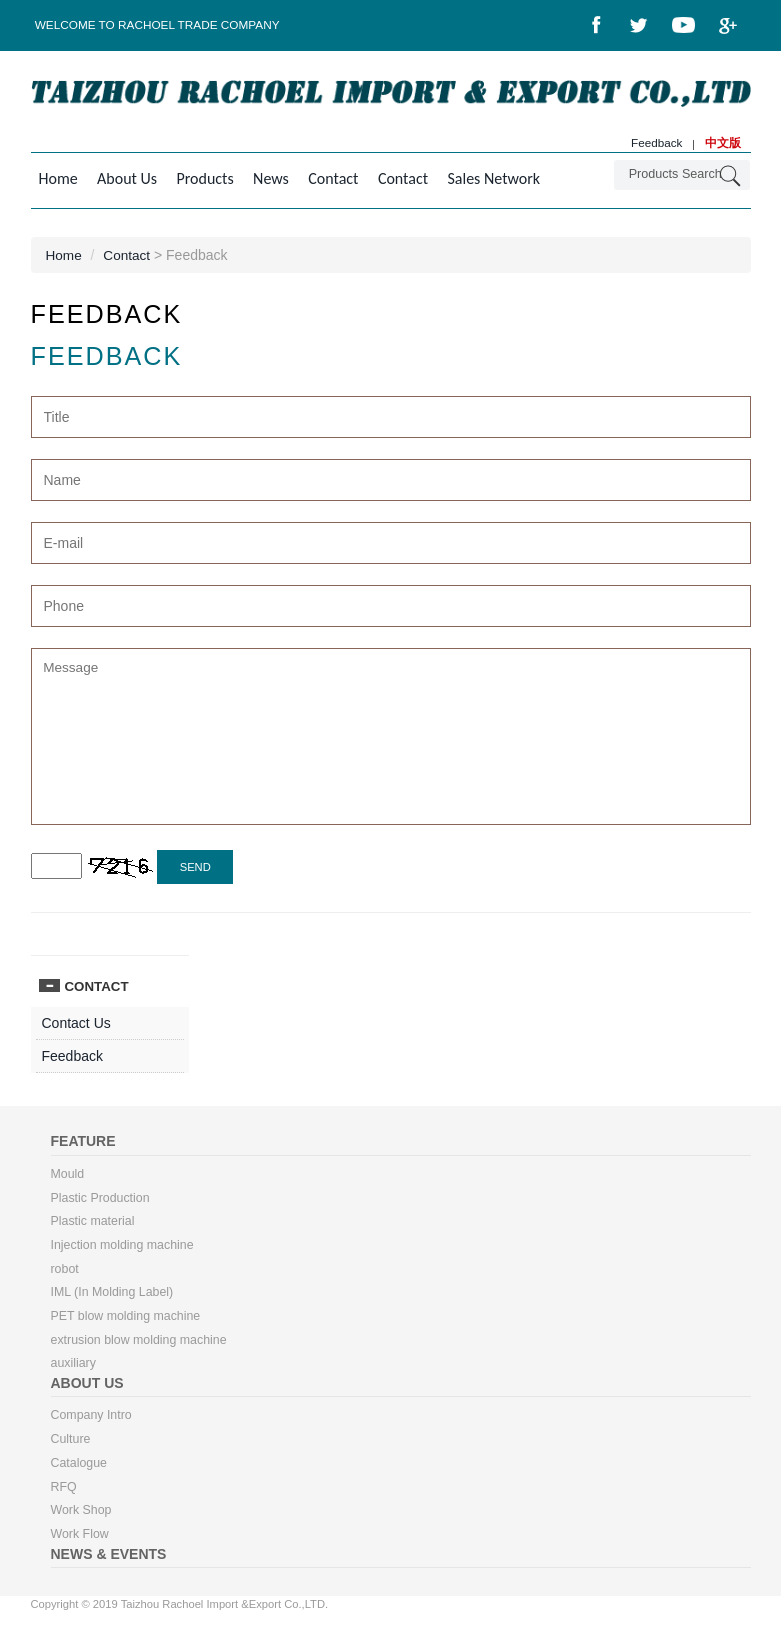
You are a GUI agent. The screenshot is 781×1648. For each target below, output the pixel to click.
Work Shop (82, 1517)
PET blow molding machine (127, 1321)
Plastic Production (101, 1201)
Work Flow (80, 1541)
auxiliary (74, 1369)
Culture (71, 1445)
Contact (320, 179)
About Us (124, 179)
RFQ (64, 1493)
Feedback (655, 144)
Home (58, 179)
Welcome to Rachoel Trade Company (159, 25)
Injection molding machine (124, 1249)
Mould (68, 1177)
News (261, 179)
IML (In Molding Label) (113, 1297)
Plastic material (93, 1225)
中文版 (723, 144)
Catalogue (79, 1469)
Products (198, 179)
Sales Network (473, 179)
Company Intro (92, 1421)
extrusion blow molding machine (140, 1345)
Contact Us (76, 1027)
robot (65, 1273)
